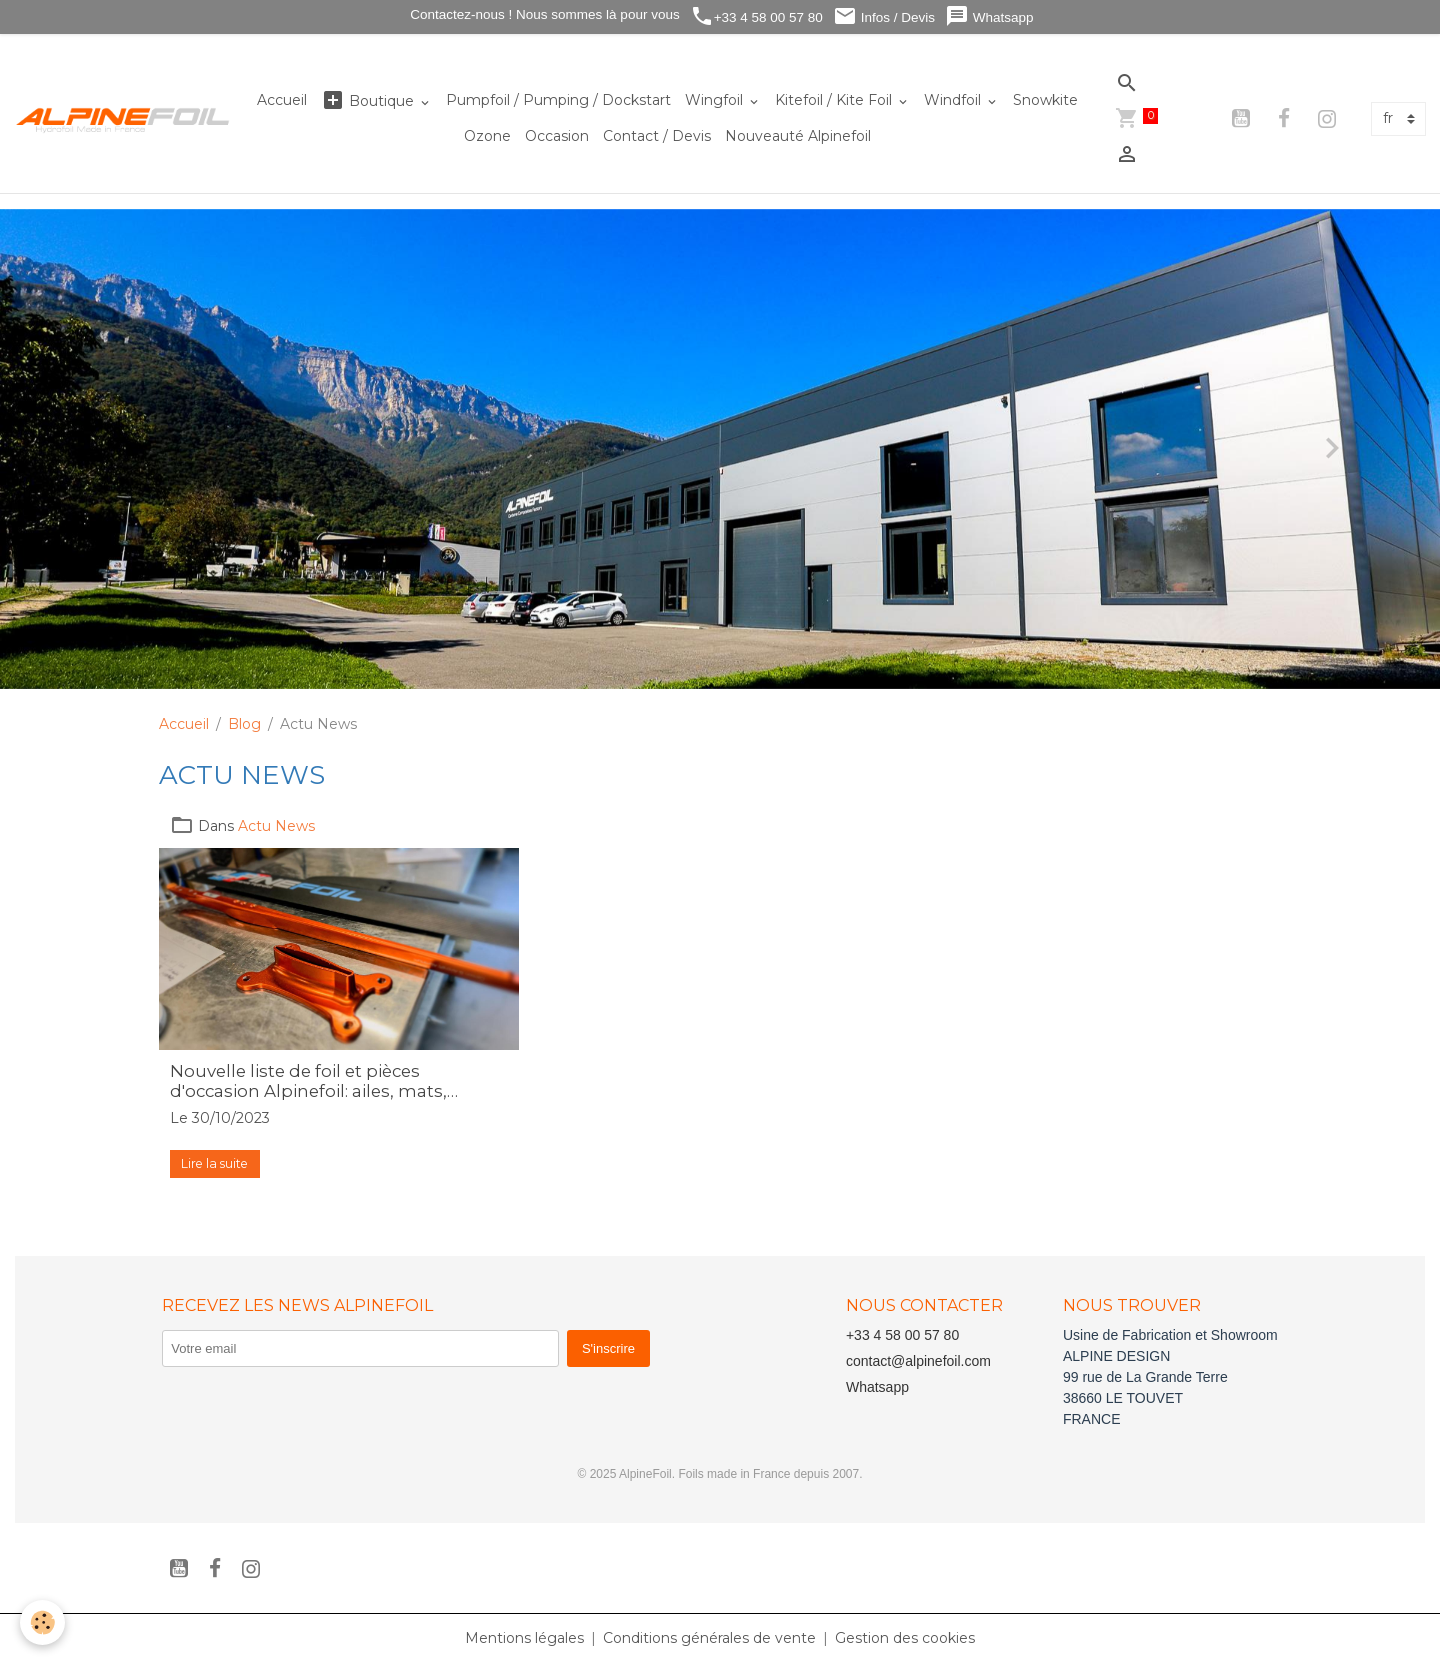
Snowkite (1045, 100)
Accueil (282, 100)
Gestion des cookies (905, 1638)
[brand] (123, 118)
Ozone (487, 136)
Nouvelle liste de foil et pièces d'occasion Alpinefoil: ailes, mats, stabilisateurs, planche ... (308, 1081)
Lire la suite (214, 1163)
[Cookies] (42, 1622)
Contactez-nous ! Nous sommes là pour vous (543, 14)
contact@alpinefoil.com (918, 1361)
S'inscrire (608, 1348)
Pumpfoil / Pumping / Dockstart (558, 100)
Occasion (557, 136)
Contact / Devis (657, 136)
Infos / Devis (884, 16)
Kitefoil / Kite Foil (835, 100)
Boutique (369, 100)
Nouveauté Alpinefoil (798, 136)
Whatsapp (989, 16)
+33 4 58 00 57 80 (756, 16)
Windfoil (954, 100)
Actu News (276, 826)
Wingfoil (716, 100)
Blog (244, 724)
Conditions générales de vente (709, 1638)
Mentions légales (524, 1638)
